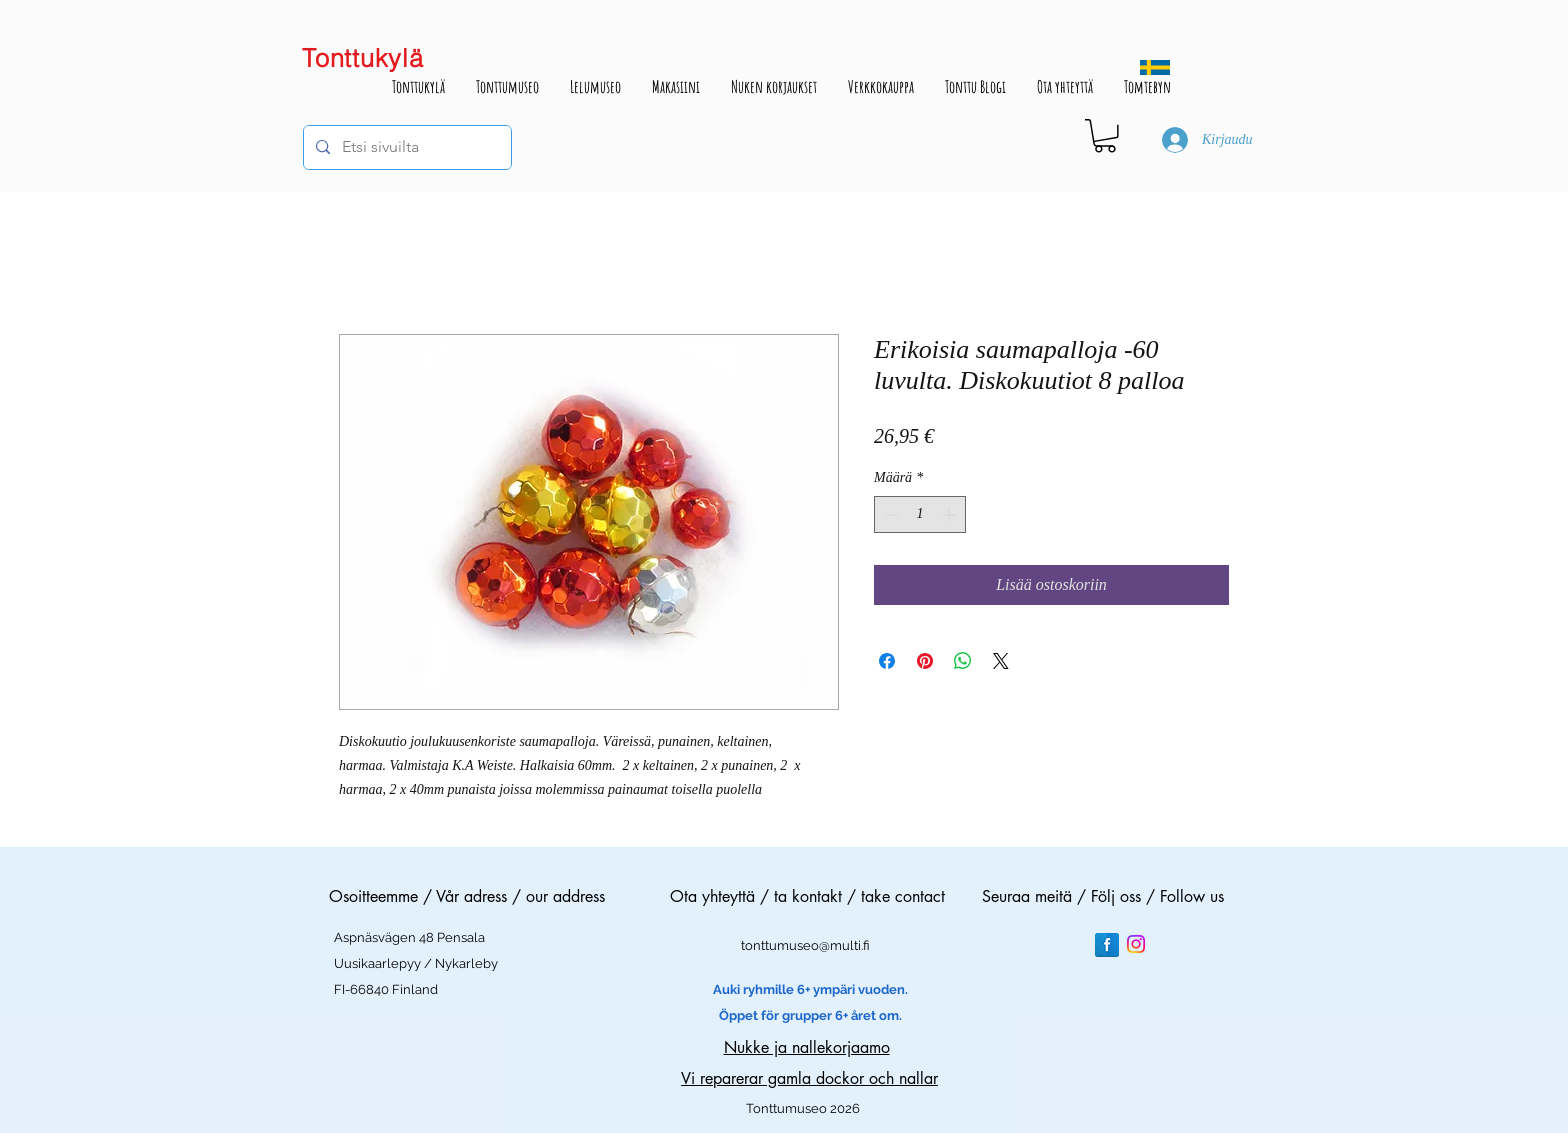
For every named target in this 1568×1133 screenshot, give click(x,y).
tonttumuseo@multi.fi (805, 945)
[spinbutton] (920, 514)
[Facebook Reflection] (1107, 945)
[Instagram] (1136, 944)
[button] (1105, 136)
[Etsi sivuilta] (405, 147)
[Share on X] (1001, 661)
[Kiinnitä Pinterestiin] (925, 661)
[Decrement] (889, 514)
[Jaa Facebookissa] (887, 661)
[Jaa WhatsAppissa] (963, 661)
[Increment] (950, 514)
